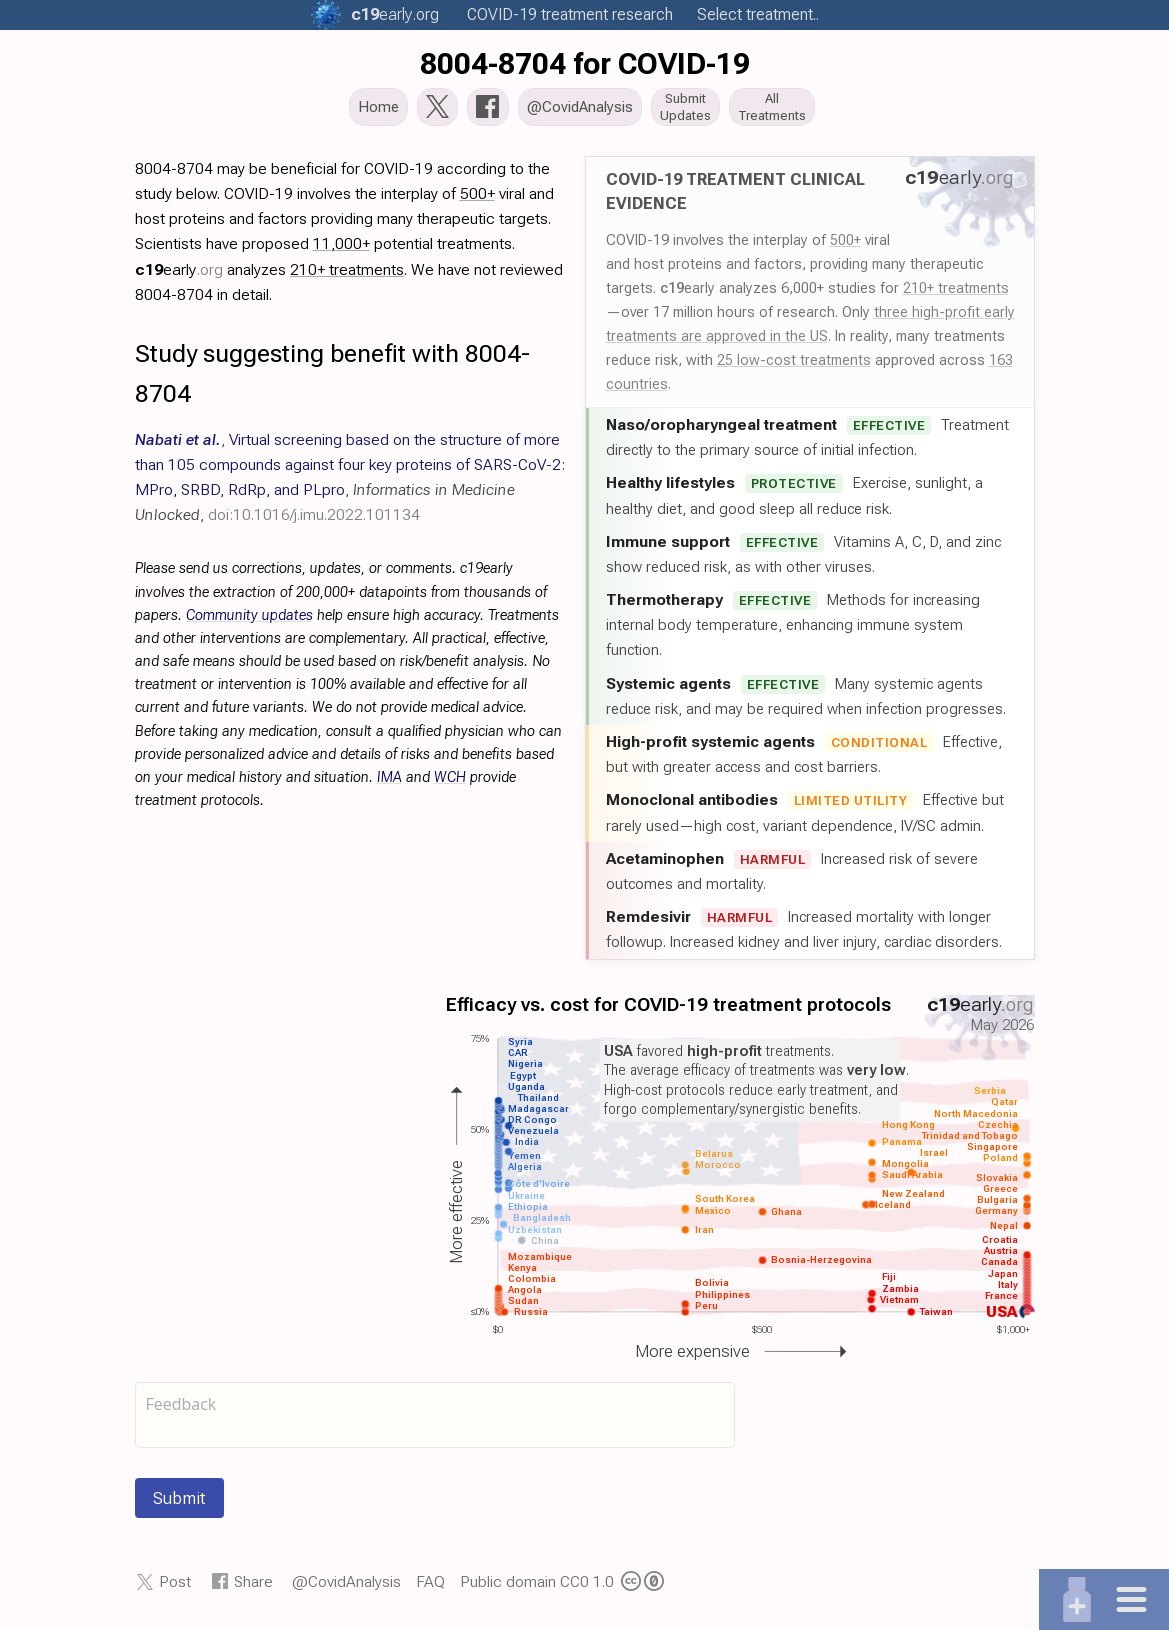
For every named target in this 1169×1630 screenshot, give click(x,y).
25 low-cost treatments (794, 366)
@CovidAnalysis (346, 1587)
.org (395, 14)
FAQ (430, 1587)
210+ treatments (956, 294)
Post (175, 1587)
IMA (389, 783)
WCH (450, 783)
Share (253, 1587)
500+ (845, 246)
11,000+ (341, 249)
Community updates (249, 621)
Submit (179, 1504)
